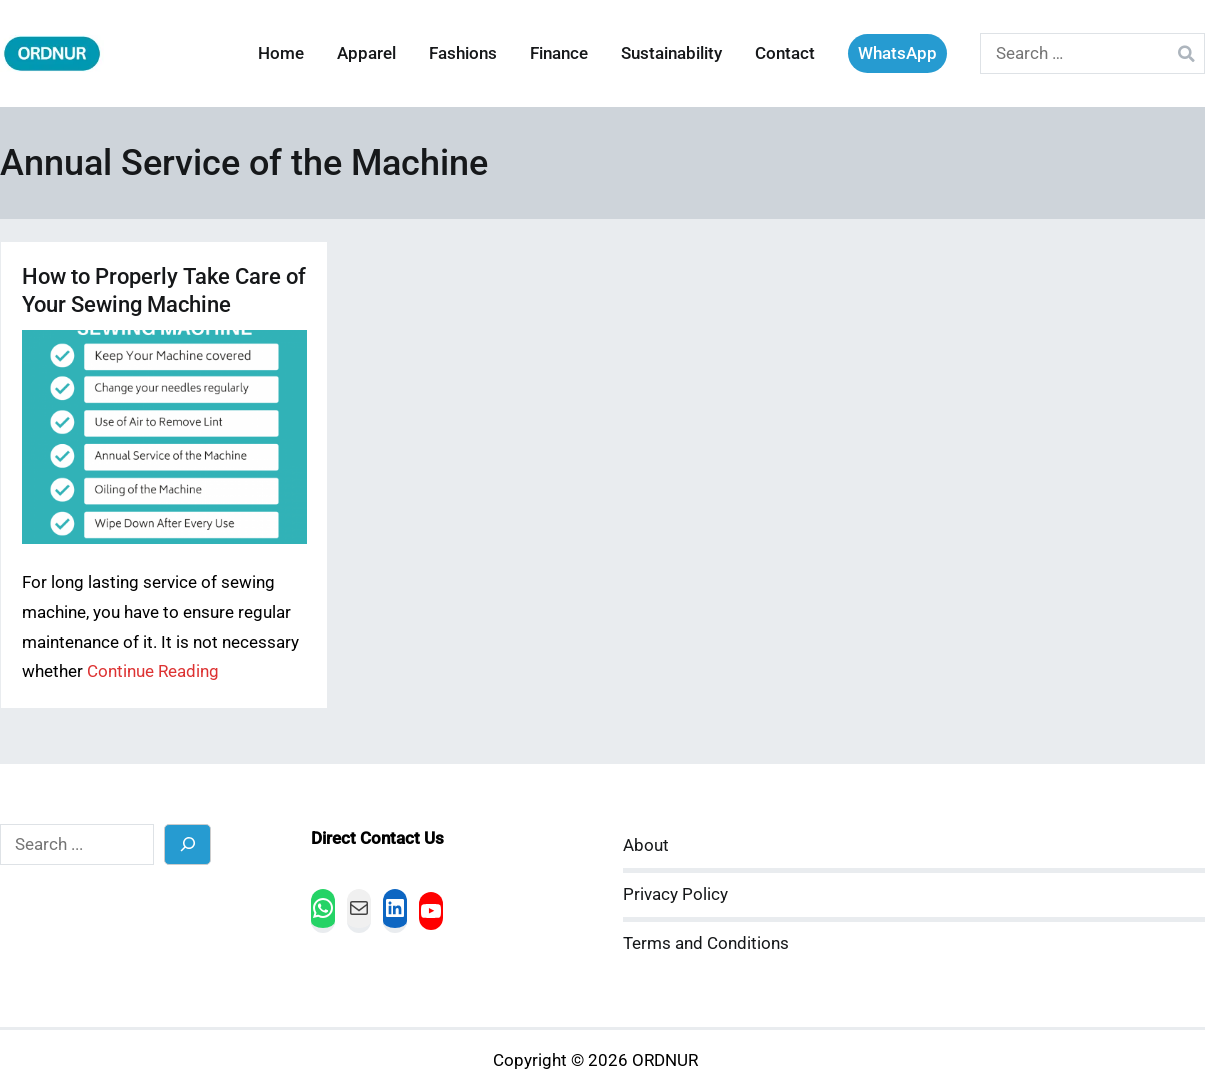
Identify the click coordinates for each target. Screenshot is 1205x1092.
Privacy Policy (675, 894)
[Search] (187, 844)
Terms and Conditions (706, 943)
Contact (785, 53)
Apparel (366, 53)
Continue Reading (153, 671)
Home (281, 53)
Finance (559, 53)
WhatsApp (897, 53)
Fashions (463, 53)
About (646, 845)
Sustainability (671, 53)
